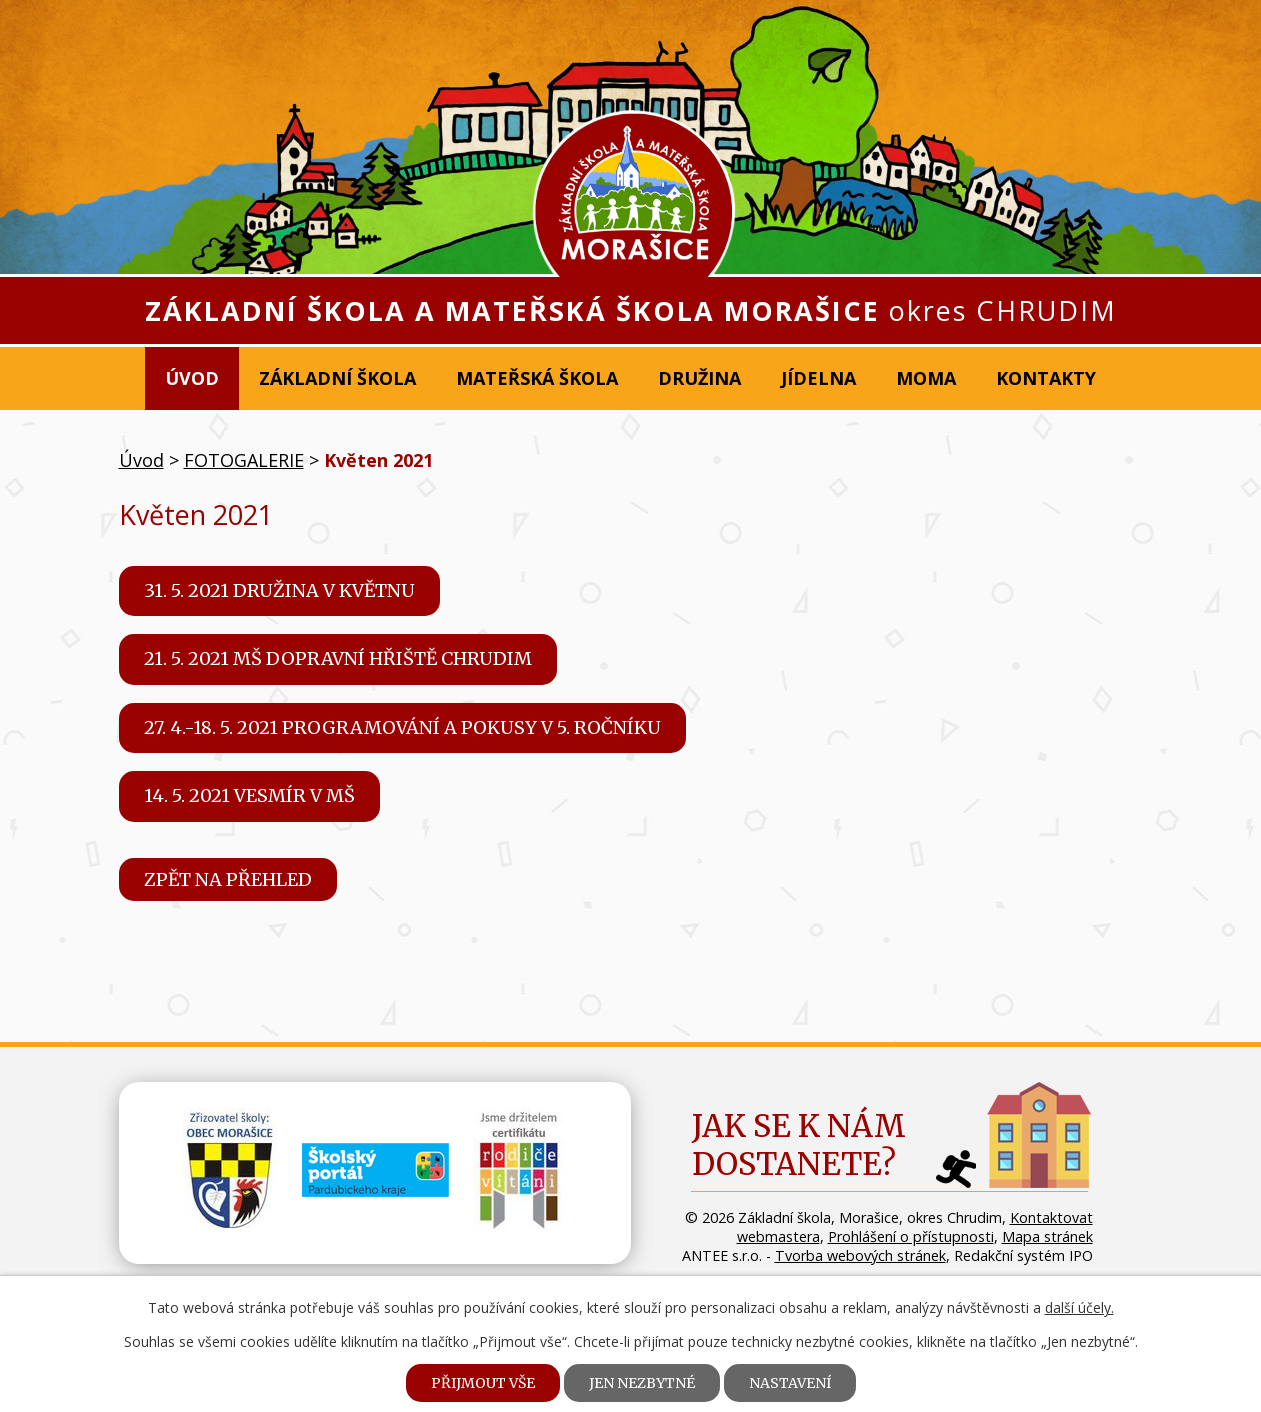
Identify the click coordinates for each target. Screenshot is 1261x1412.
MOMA (926, 378)
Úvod (192, 378)
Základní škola (337, 378)
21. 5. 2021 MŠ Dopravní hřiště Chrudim (338, 658)
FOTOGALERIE (244, 460)
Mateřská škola (537, 378)
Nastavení (790, 1383)
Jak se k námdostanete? (799, 1145)
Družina (699, 378)
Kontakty (1046, 378)
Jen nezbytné (642, 1383)
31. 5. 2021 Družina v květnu (279, 590)
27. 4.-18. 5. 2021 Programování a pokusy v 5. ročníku (402, 727)
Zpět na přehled (228, 879)
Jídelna (818, 378)
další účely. (1079, 1307)
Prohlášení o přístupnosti (911, 1236)
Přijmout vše (483, 1383)
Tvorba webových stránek (860, 1255)
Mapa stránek (1047, 1236)
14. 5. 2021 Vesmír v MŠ (249, 795)
